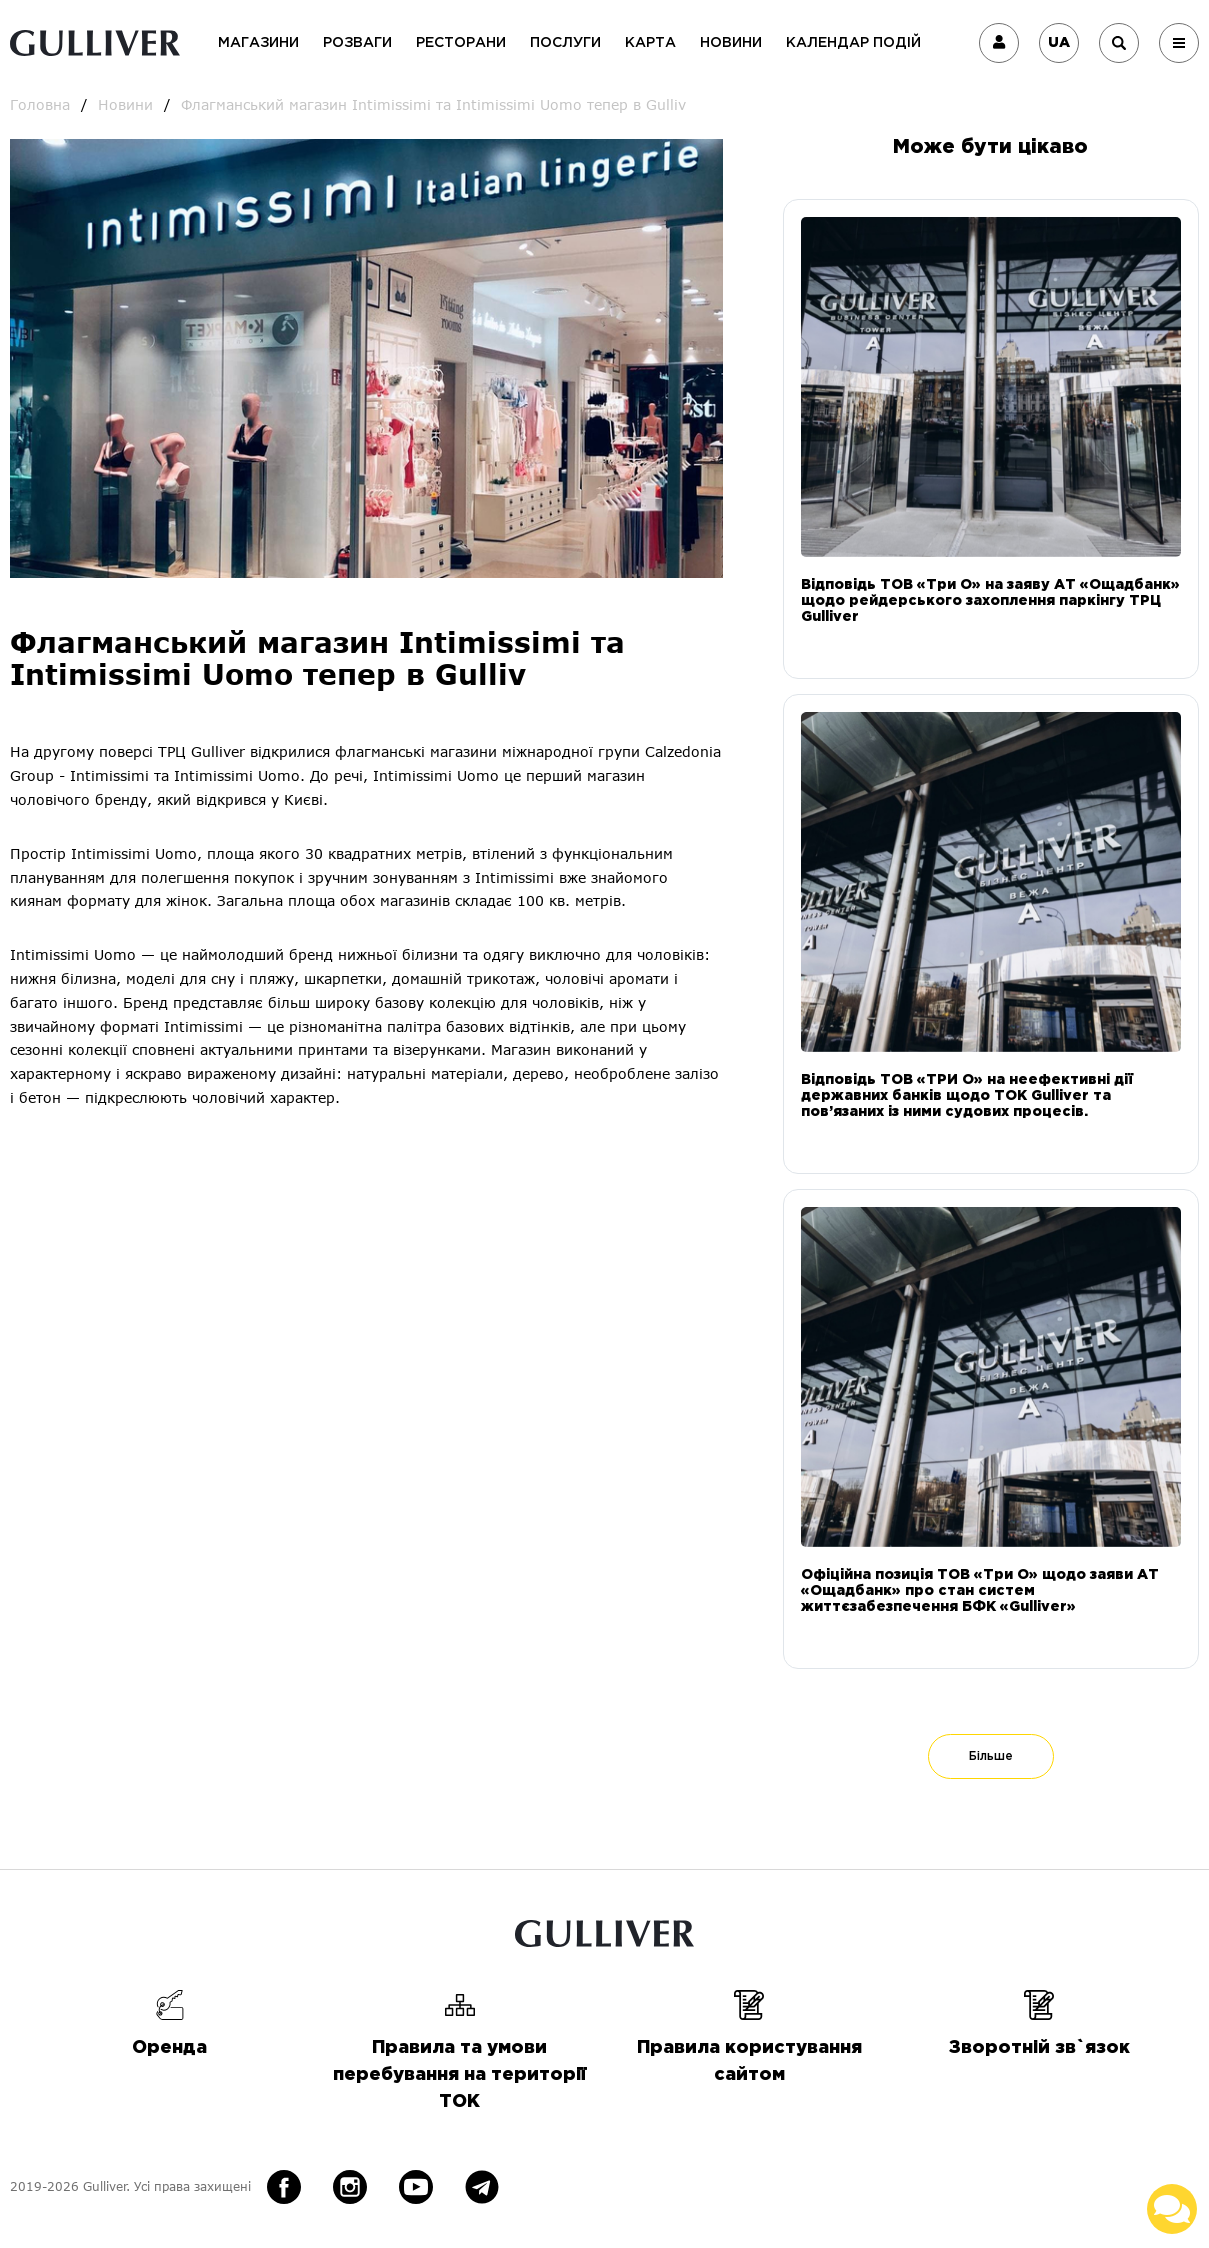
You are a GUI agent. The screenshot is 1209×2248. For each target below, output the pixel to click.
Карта (650, 43)
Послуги (565, 43)
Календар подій (853, 43)
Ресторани (461, 43)
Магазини (258, 43)
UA (1059, 43)
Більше (991, 1756)
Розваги (357, 43)
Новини (731, 43)
